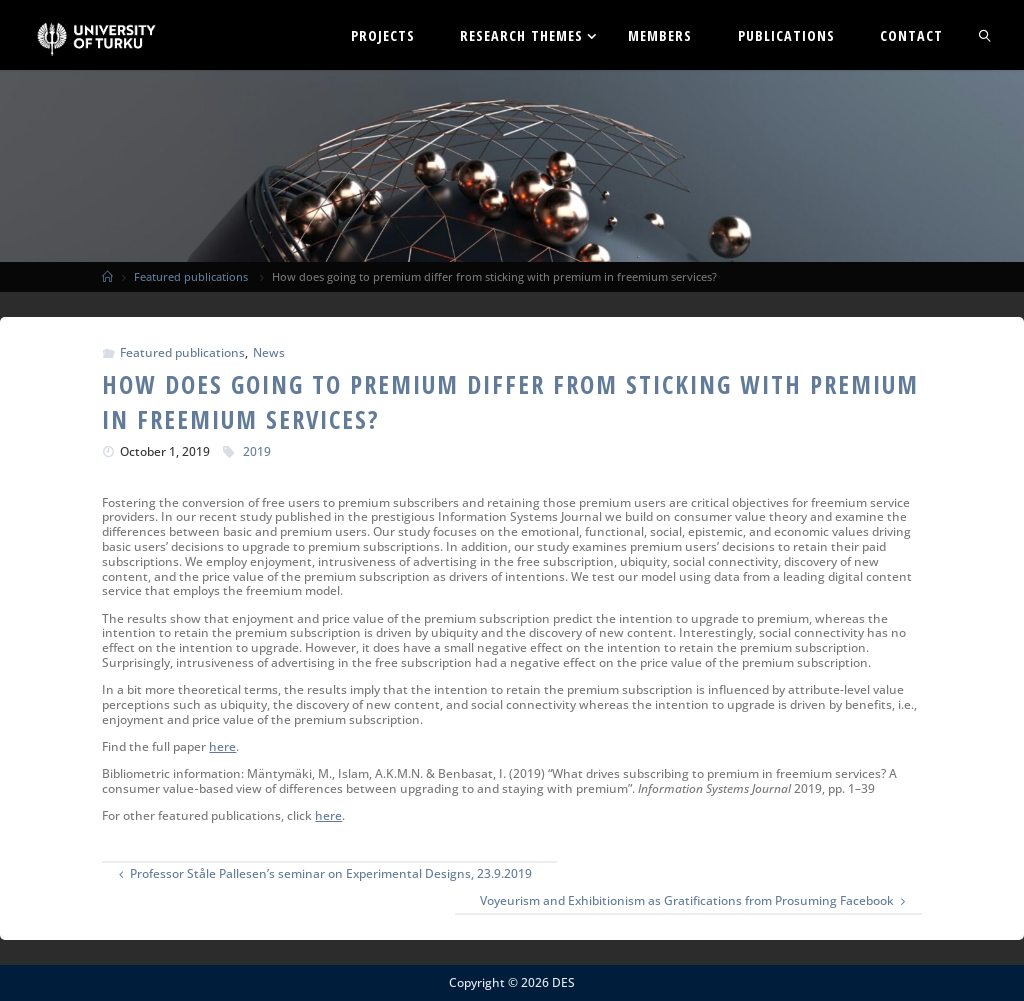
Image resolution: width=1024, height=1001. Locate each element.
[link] (985, 35)
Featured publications (191, 276)
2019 (257, 451)
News (269, 352)
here (222, 746)
